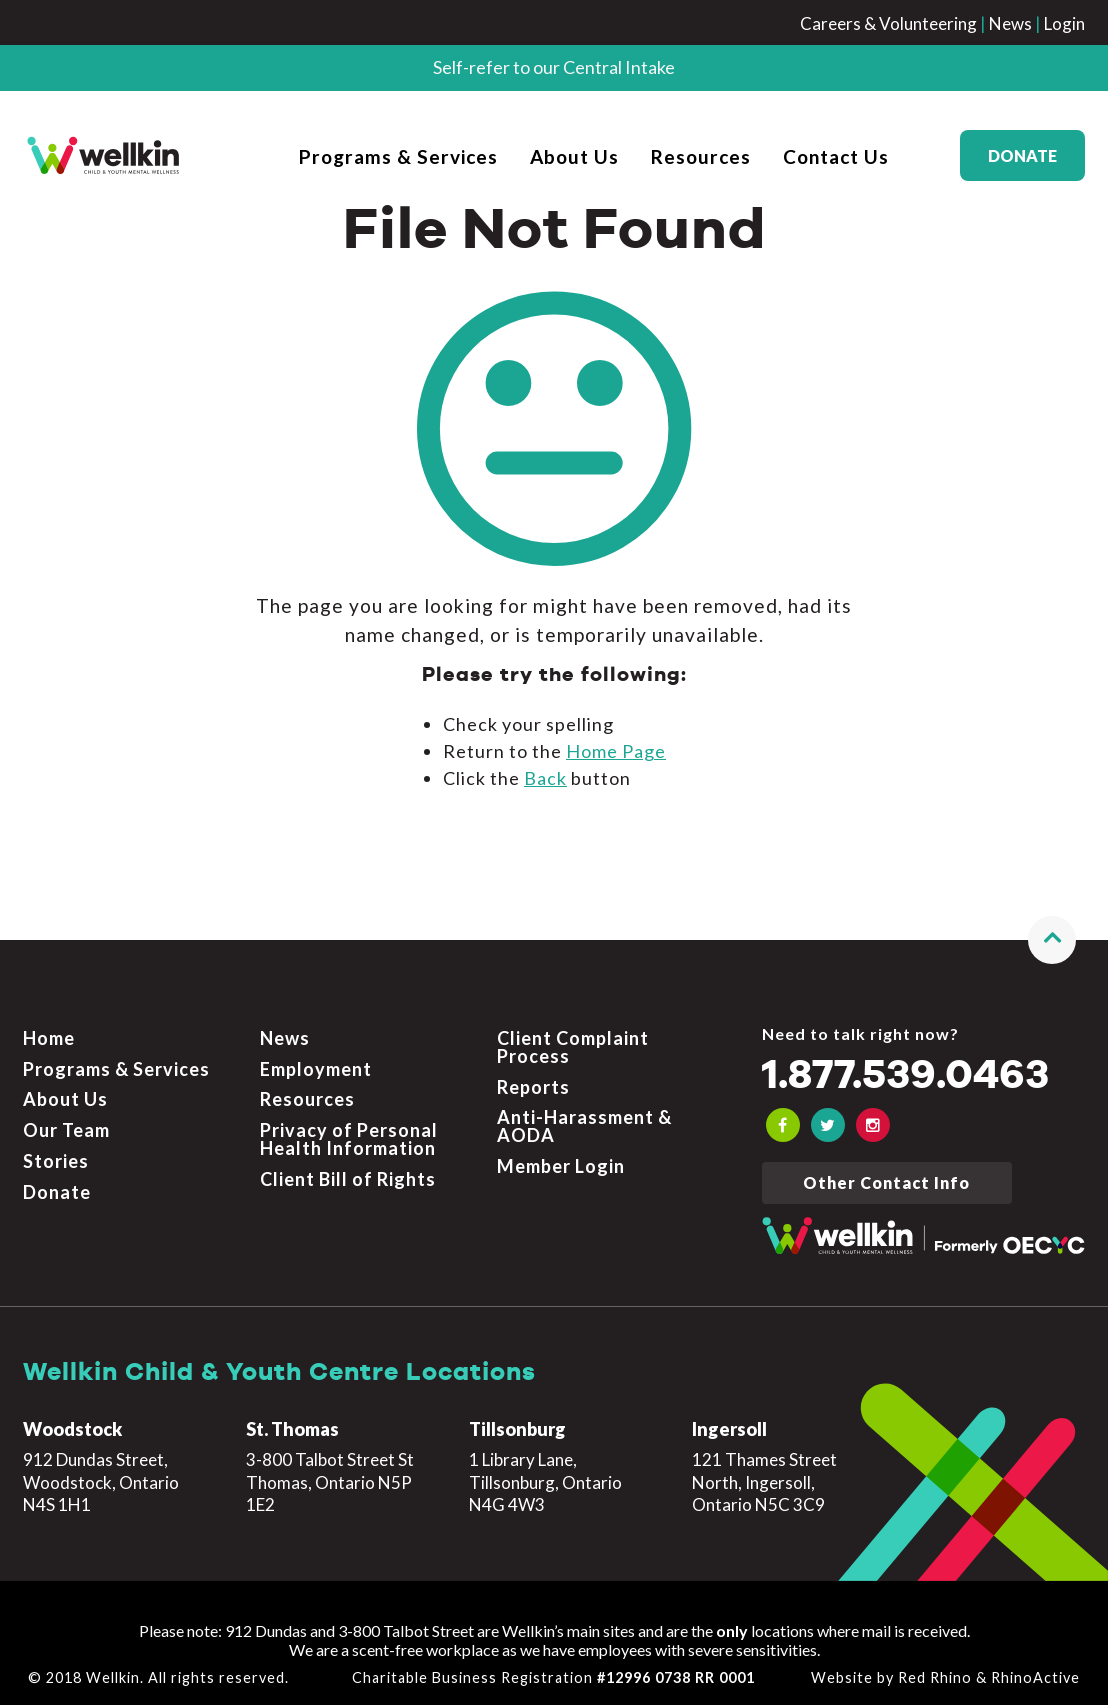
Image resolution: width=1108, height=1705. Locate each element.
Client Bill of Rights (348, 1179)
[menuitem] (398, 155)
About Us (574, 156)
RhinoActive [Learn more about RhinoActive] (1035, 1677)
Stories (56, 1161)
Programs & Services (398, 156)
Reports (533, 1087)
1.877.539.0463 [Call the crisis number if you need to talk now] (905, 1076)
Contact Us (836, 156)
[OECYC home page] (104, 155)
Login (1064, 23)
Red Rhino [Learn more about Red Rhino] (935, 1677)
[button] (1052, 940)
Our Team (66, 1130)
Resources (701, 156)
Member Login (561, 1166)
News (1010, 23)
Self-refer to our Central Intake (554, 67)
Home (49, 1038)
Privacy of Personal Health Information (349, 1139)
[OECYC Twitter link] (828, 1125)
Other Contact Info (886, 1182)
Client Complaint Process (573, 1047)
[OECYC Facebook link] (783, 1125)
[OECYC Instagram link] (873, 1125)
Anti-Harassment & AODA (584, 1126)
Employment (316, 1069)
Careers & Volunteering (888, 23)
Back (545, 778)
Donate (1022, 155)
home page (616, 751)
